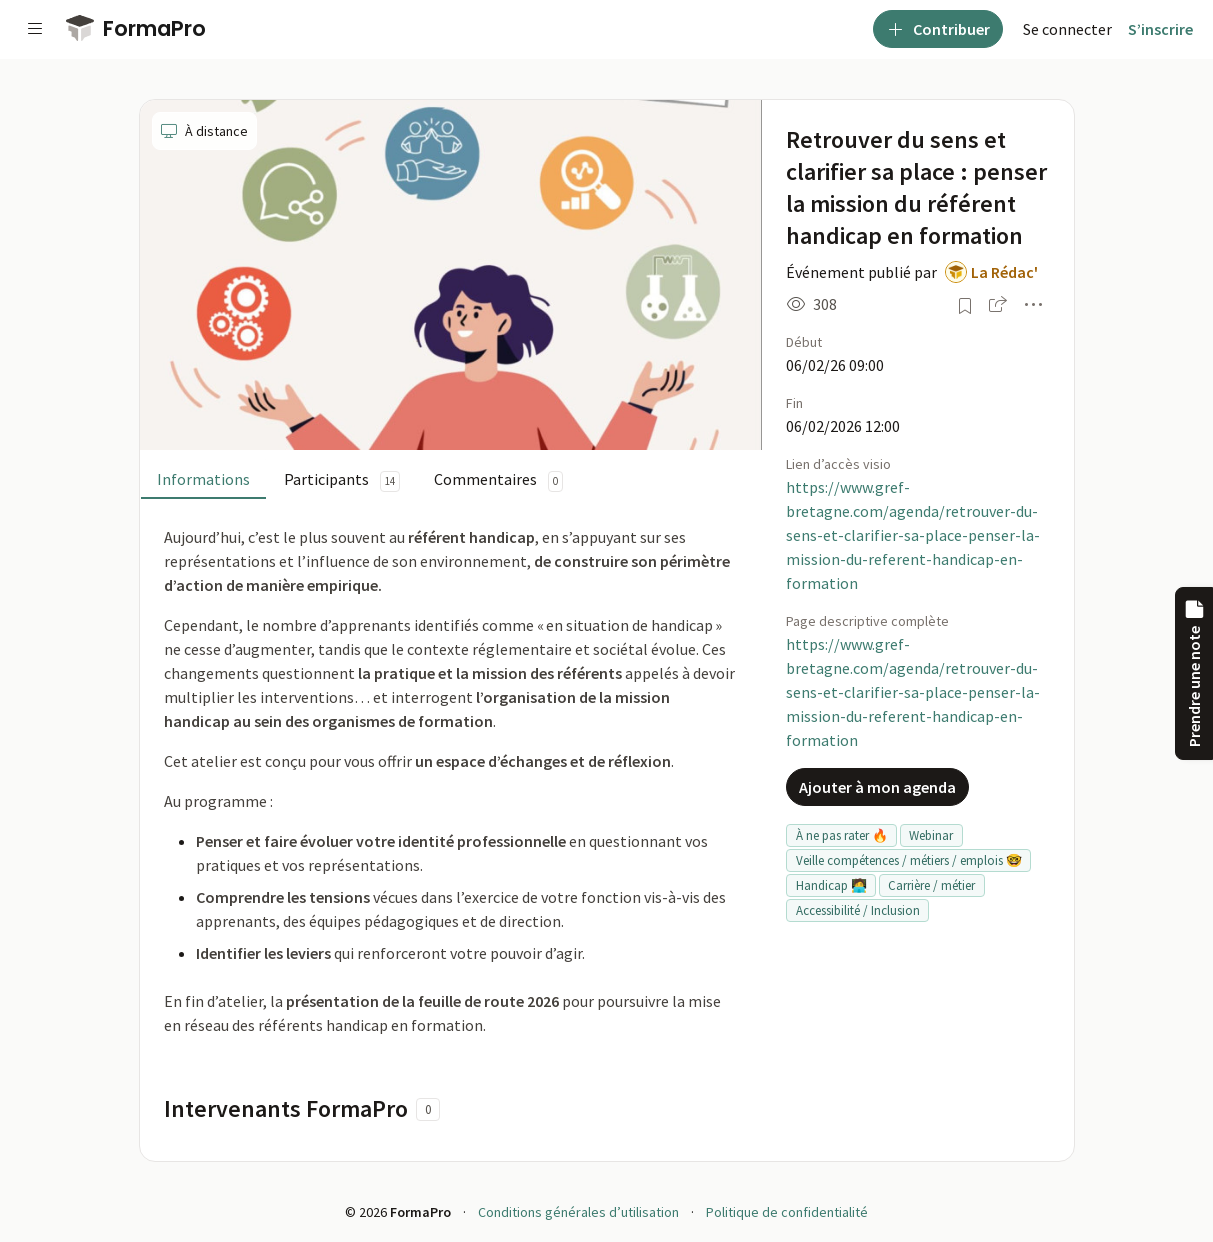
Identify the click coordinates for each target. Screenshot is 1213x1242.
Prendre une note (1194, 673)
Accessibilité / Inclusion (858, 910)
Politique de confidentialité (787, 1212)
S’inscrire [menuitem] (1160, 29)
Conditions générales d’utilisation (578, 1212)
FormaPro (136, 28)
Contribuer (938, 29)
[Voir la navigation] (35, 29)
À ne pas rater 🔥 (842, 835)
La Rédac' (1004, 272)
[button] (998, 304)
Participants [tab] (342, 480)
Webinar (931, 835)
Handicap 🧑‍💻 (831, 885)
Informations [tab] (203, 479)
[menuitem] (1067, 29)
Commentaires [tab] (498, 480)
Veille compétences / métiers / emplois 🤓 (909, 860)
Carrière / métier (931, 885)
